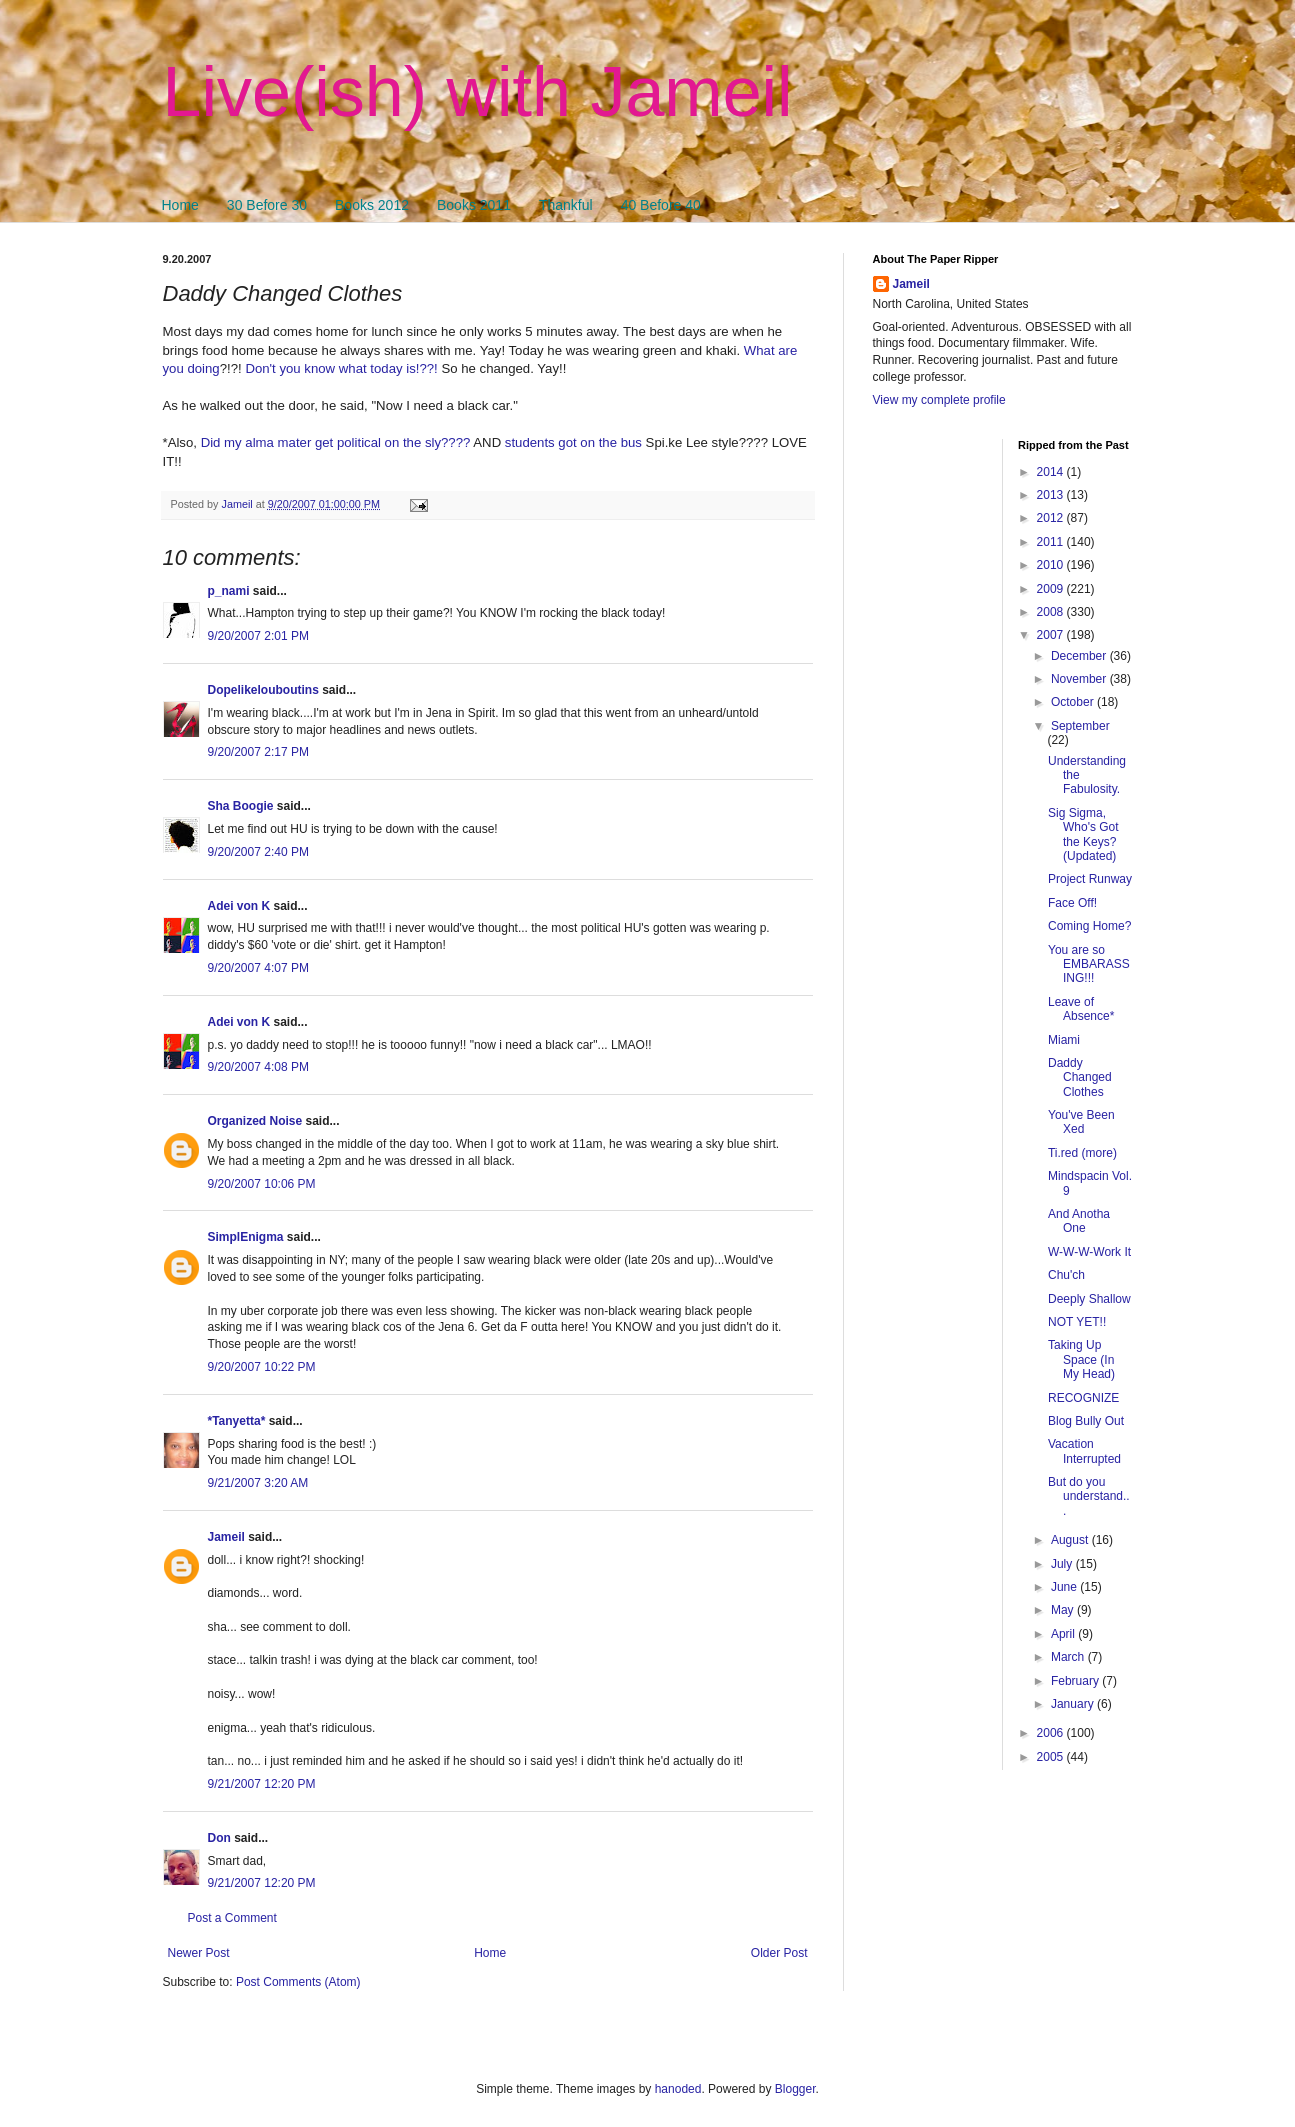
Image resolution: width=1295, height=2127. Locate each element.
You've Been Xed (1081, 1122)
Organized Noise (255, 1121)
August (1071, 1540)
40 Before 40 (661, 205)
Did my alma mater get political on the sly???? (336, 442)
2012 (1052, 518)
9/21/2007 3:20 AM (258, 1483)
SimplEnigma (246, 1237)
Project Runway (1090, 879)
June (1065, 1587)
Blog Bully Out (1086, 1421)
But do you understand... (1089, 1496)
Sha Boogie (241, 806)
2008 (1052, 612)
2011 (1052, 542)
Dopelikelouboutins (263, 690)
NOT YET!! (1077, 1322)
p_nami (229, 591)
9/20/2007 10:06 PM (262, 1184)
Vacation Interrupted (1084, 1451)
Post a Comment (232, 1918)
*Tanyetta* (237, 1421)
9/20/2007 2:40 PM (258, 852)
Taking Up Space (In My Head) (1081, 1359)
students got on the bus (573, 442)
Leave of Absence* (1081, 1009)
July (1063, 1564)
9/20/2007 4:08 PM (258, 1067)
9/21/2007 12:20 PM (262, 1784)
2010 (1052, 565)
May (1064, 1610)
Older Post (779, 1953)
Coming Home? (1089, 926)
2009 (1052, 589)
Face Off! (1072, 903)
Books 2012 (372, 205)
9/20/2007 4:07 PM (258, 968)
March (1069, 1657)
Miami (1064, 1040)
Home (180, 205)
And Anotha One (1079, 1221)
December (1080, 656)
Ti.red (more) (1082, 1153)
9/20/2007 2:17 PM (258, 752)
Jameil (226, 1537)
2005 (1052, 1757)
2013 (1052, 495)
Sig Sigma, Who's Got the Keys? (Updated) (1083, 834)
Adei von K (239, 906)
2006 (1052, 1733)
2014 (1052, 472)
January (1074, 1704)
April (1064, 1634)
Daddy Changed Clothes (1080, 1077)
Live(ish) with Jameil (478, 92)
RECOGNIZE (1083, 1398)
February (1076, 1681)
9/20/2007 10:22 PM (262, 1367)
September (1080, 726)
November (1080, 679)
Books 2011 (474, 205)
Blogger (795, 2089)
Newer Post (199, 1953)
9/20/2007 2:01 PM (258, 636)
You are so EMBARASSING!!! (1089, 964)
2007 (1052, 635)
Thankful (566, 205)
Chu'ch (1066, 1275)
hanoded (678, 2089)
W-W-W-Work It (1089, 1252)
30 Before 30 (267, 205)
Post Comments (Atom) (298, 1982)
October (1074, 702)
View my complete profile (939, 400)
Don (219, 1838)
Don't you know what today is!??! (341, 368)
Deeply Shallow (1089, 1299)
